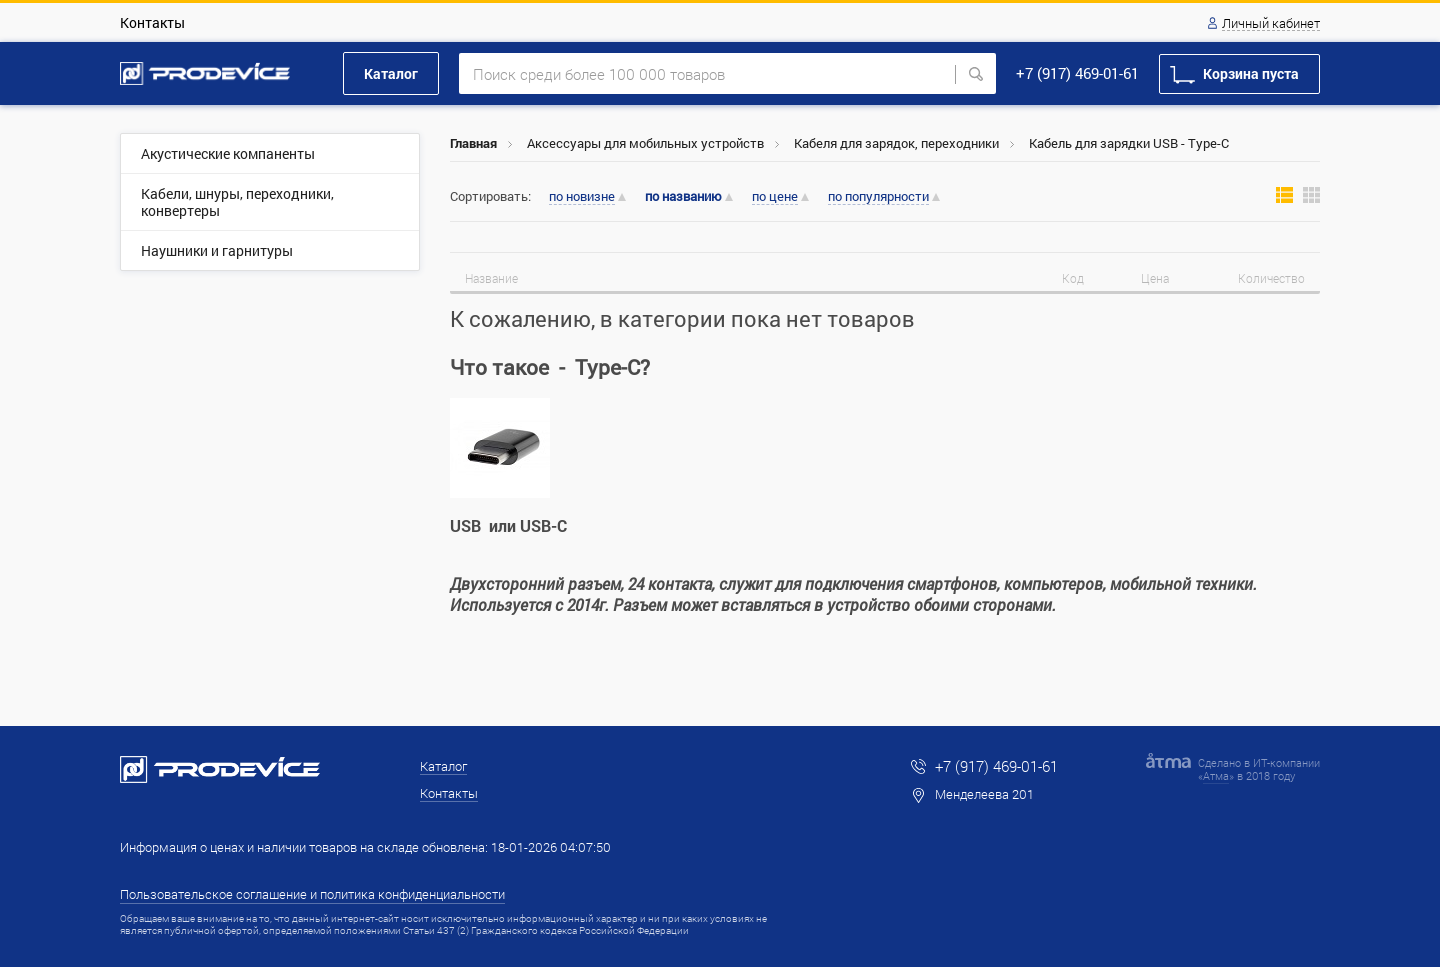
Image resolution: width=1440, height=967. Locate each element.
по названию (683, 196)
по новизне (582, 197)
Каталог (391, 73)
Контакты (152, 22)
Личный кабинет (1271, 24)
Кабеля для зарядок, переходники (896, 143)
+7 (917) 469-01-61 (1077, 73)
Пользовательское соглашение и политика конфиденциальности (312, 894)
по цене (775, 197)
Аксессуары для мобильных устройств (645, 143)
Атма (1216, 775)
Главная (473, 143)
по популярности (878, 197)
